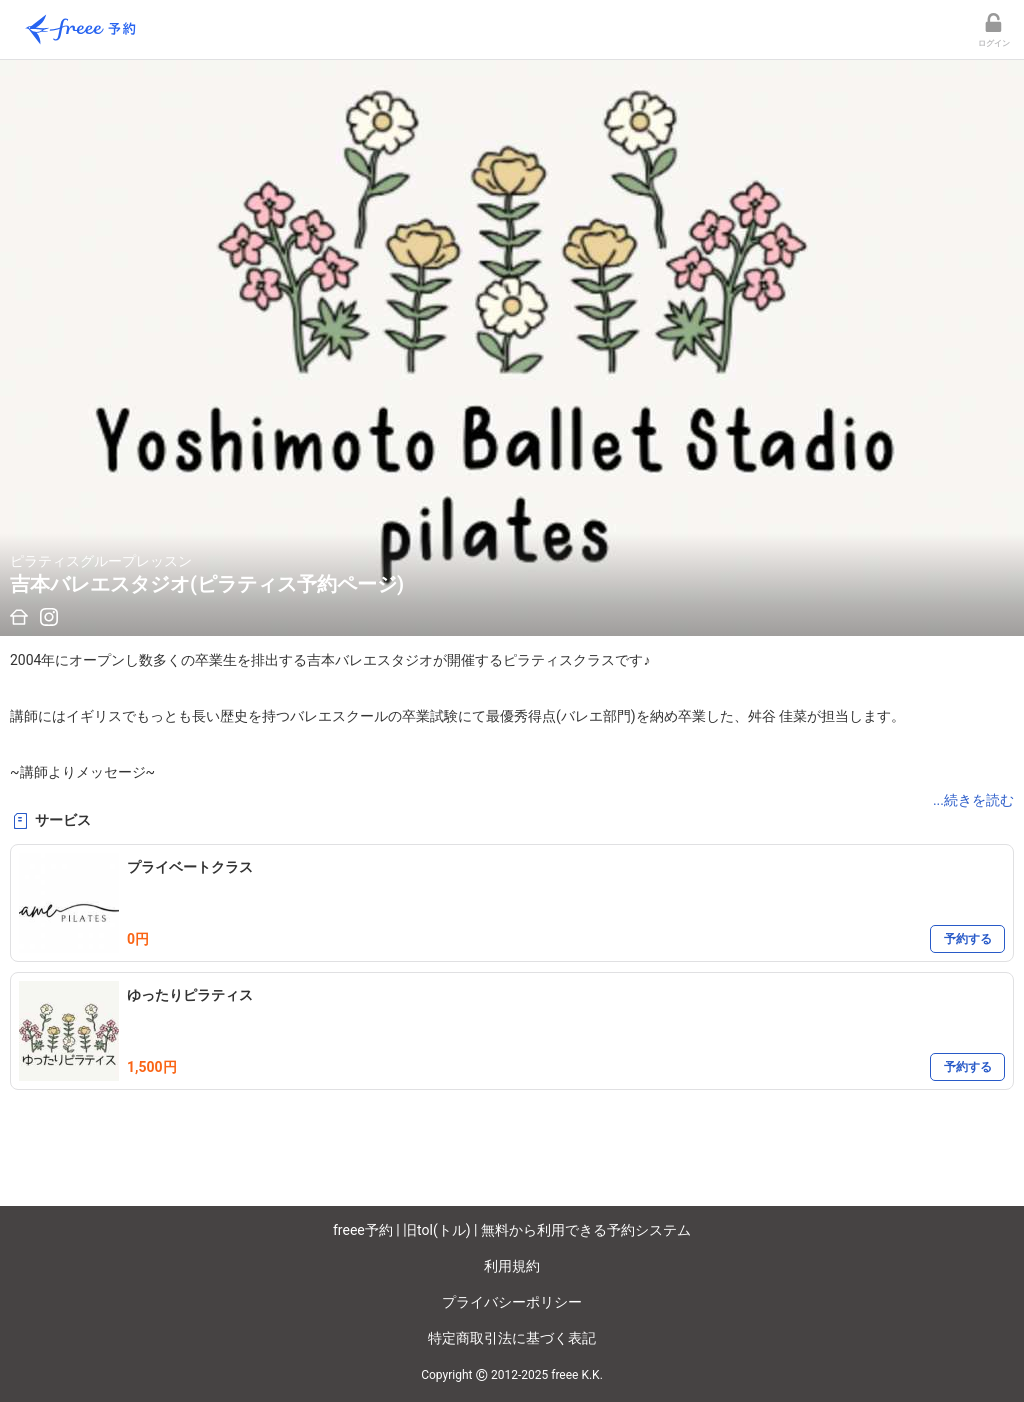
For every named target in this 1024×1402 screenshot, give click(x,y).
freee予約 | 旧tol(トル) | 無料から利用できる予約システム (512, 1230)
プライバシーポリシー (512, 1302)
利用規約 (512, 1266)
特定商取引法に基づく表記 (512, 1338)
